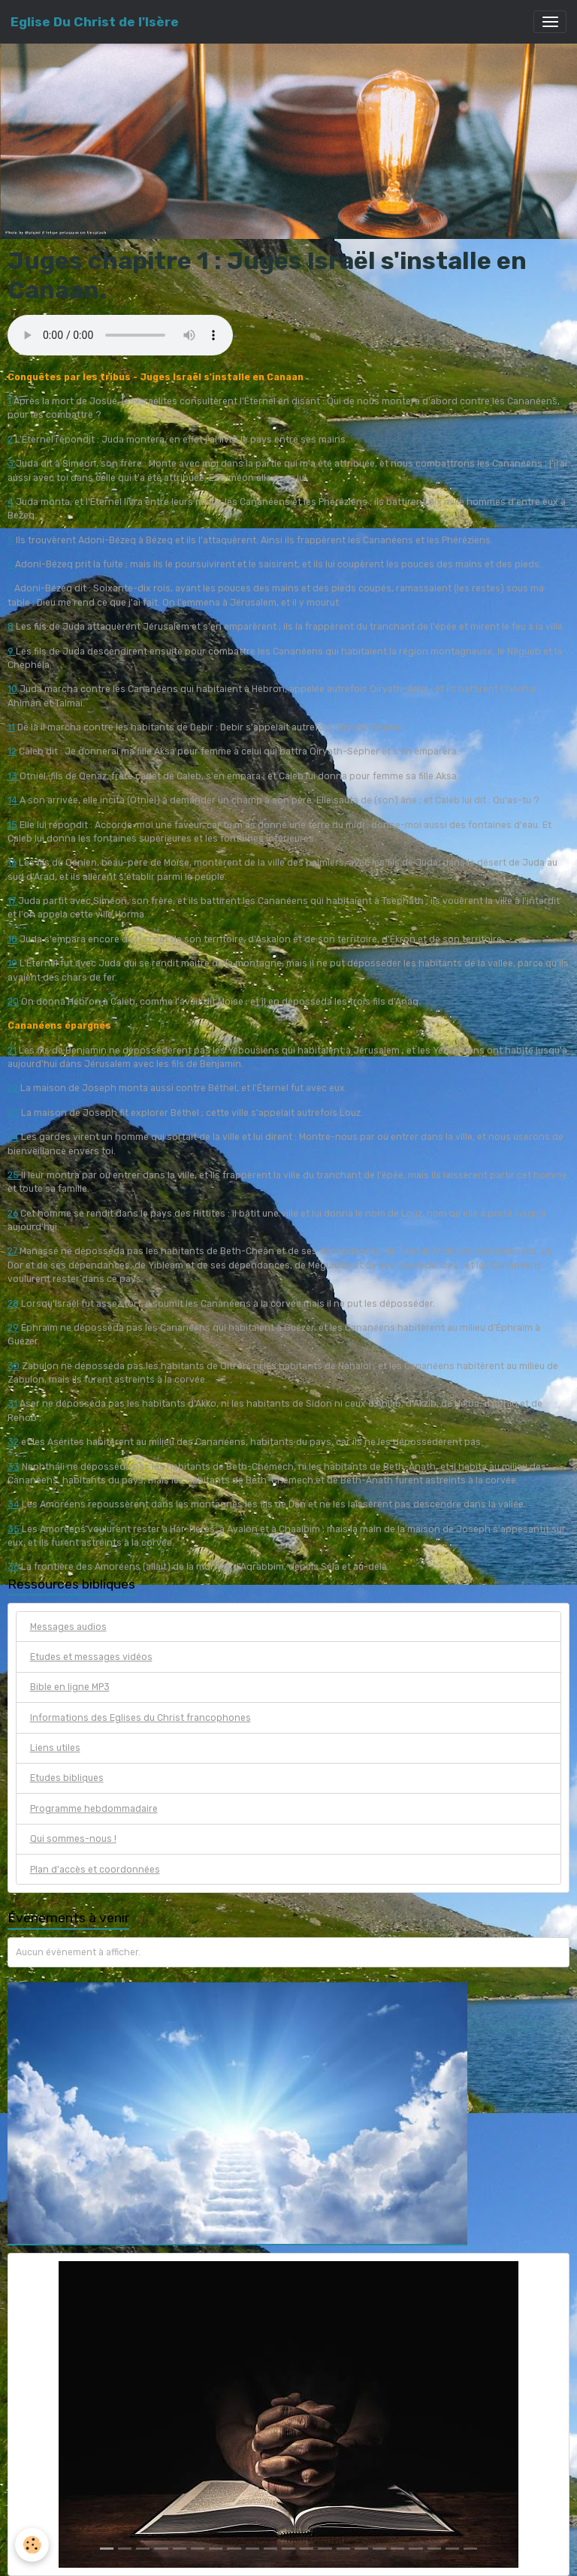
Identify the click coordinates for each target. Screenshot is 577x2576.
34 (15, 1504)
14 (14, 800)
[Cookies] (32, 2545)
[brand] (95, 22)
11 (11, 727)
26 (13, 1213)
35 (15, 1529)
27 (12, 1251)
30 (14, 1366)
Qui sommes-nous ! (73, 1839)
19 (12, 963)
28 (13, 1304)
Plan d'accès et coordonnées (95, 1869)
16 (12, 862)
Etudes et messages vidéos (91, 1657)
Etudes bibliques (67, 1778)
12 (12, 751)
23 (13, 1113)
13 (14, 776)
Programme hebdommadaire (94, 1809)
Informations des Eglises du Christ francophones (140, 1718)
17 (13, 901)
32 (13, 1442)
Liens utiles (55, 1748)
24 (13, 1137)
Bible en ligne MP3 (70, 1687)
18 (12, 939)
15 (12, 825)
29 (13, 1328)
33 (14, 1467)
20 (13, 1001)
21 (12, 1050)
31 (12, 1403)
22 (14, 1088)
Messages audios (68, 1627)
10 (12, 689)
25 (14, 1175)
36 (13, 1567)
